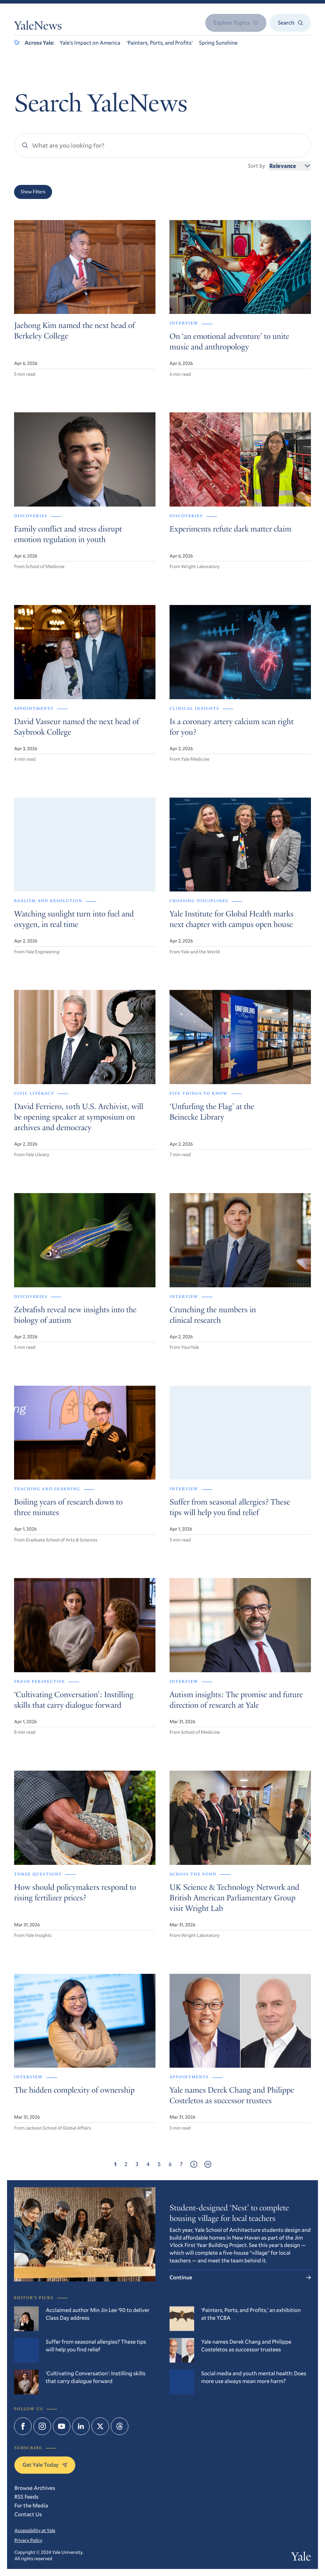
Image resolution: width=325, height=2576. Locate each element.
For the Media (31, 2505)
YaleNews (38, 27)
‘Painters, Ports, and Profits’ (160, 42)
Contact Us (28, 2514)
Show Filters (33, 191)
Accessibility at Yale (34, 2530)
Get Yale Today (45, 2464)
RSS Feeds (26, 2496)
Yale (301, 2558)
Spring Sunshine (218, 42)
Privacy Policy (28, 2540)
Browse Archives (34, 2488)
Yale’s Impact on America (89, 42)
